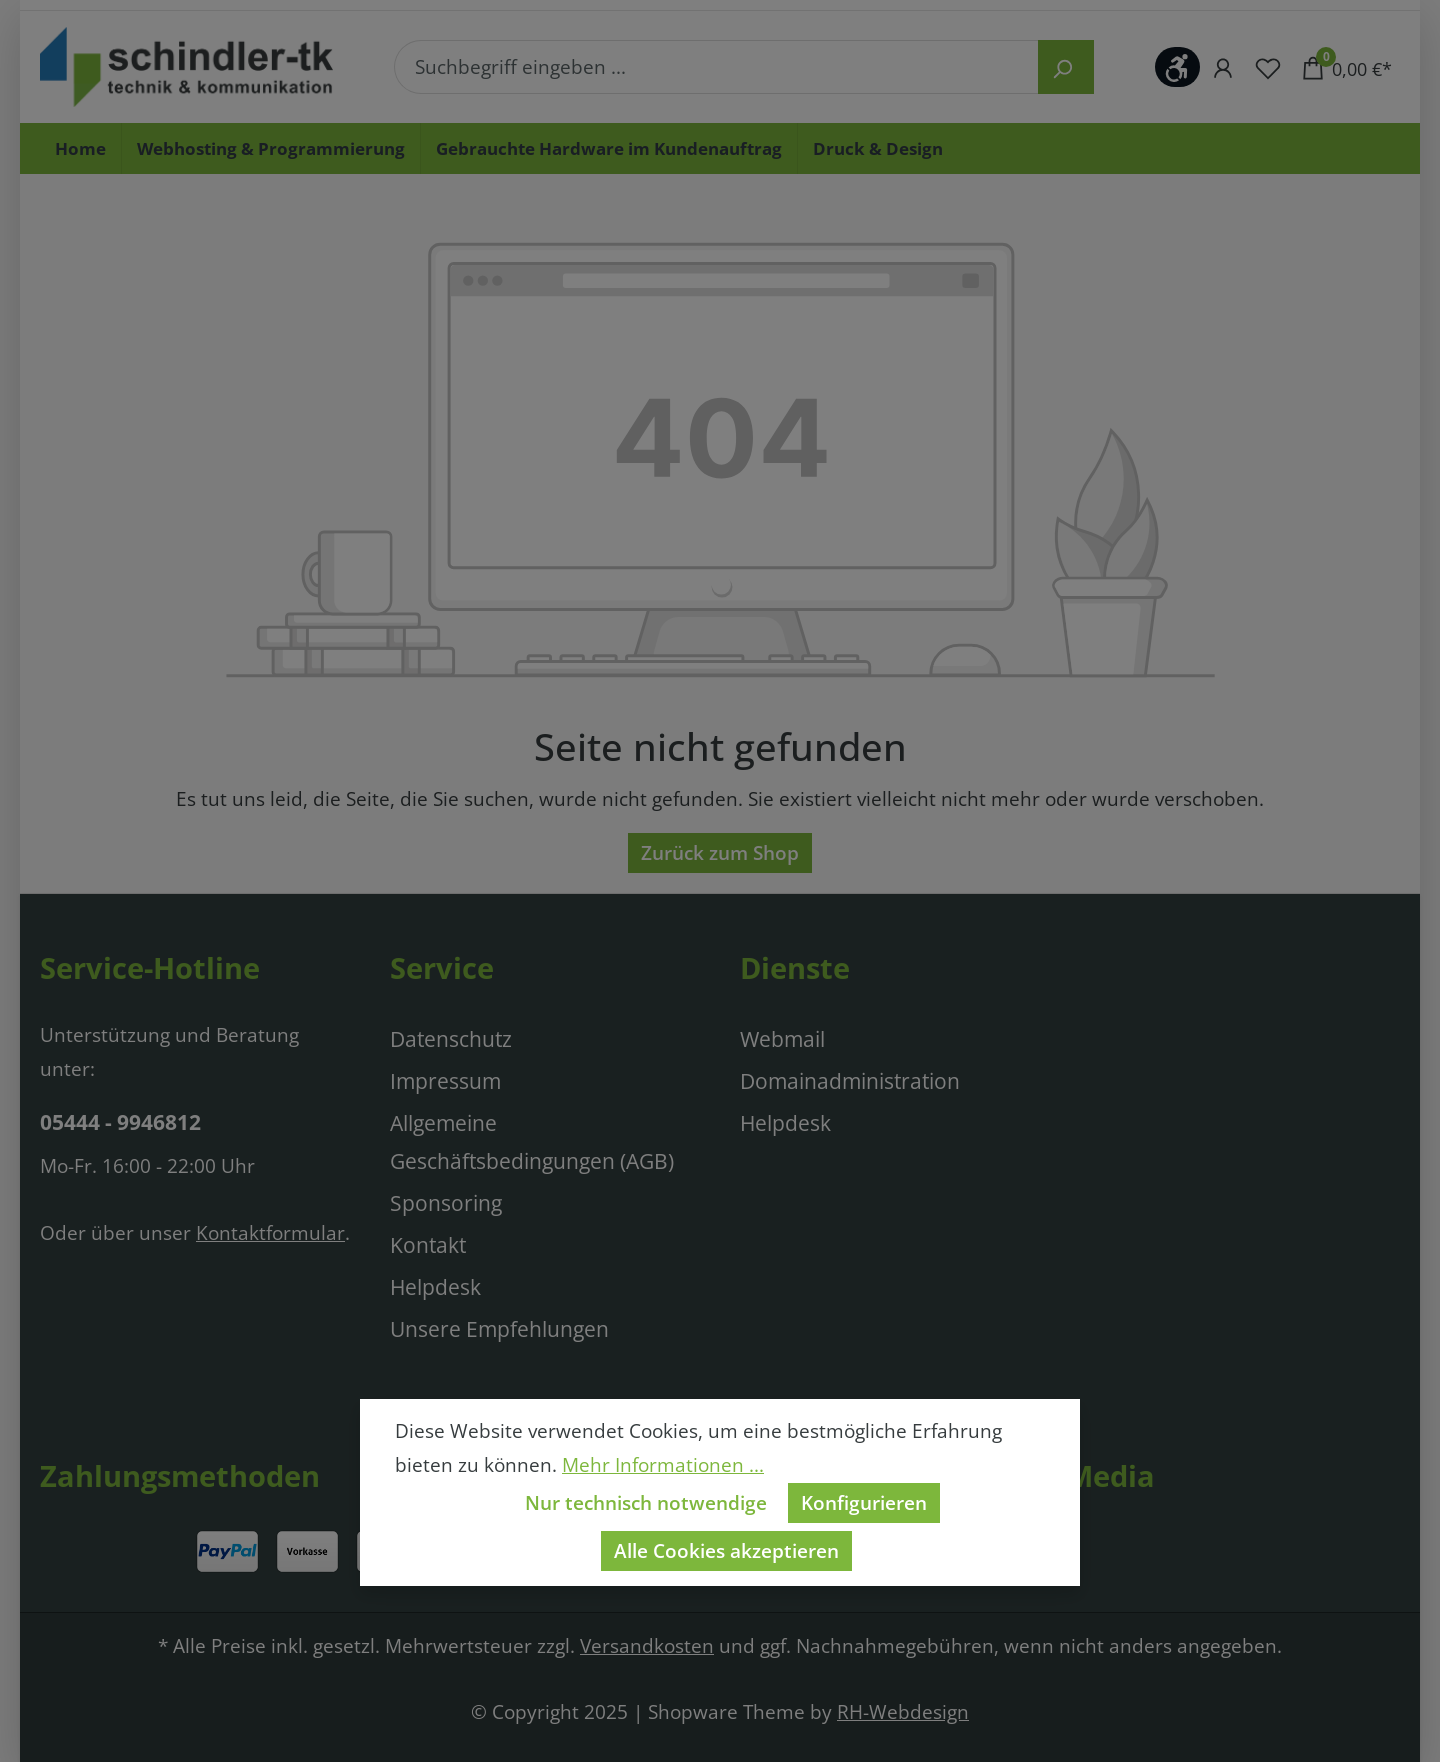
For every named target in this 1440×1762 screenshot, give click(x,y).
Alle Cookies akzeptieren (726, 1550)
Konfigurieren (864, 1502)
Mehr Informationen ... (663, 1464)
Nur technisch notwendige (646, 1502)
